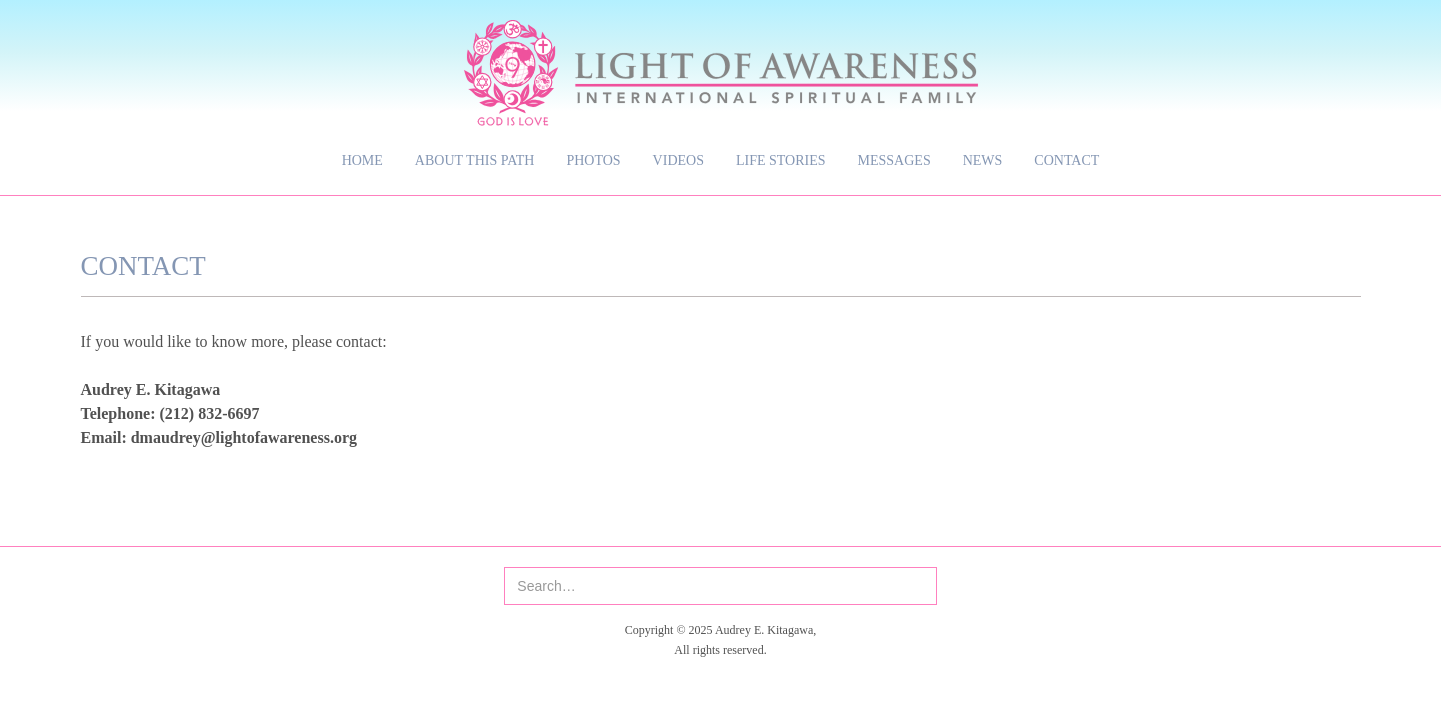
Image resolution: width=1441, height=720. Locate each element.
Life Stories (781, 160)
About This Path (475, 160)
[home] (721, 63)
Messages (894, 160)
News (983, 160)
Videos (678, 160)
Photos (593, 160)
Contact (1066, 160)
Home (362, 160)
